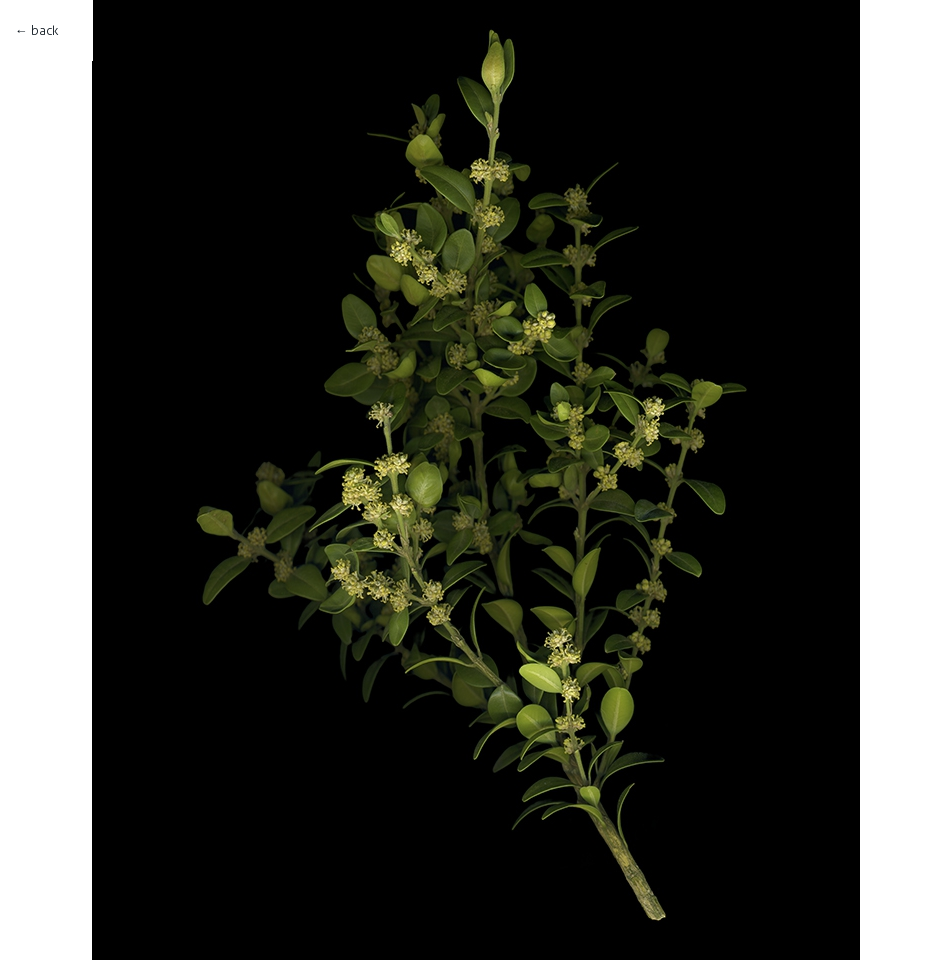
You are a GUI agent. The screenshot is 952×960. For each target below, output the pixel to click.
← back (36, 30)
